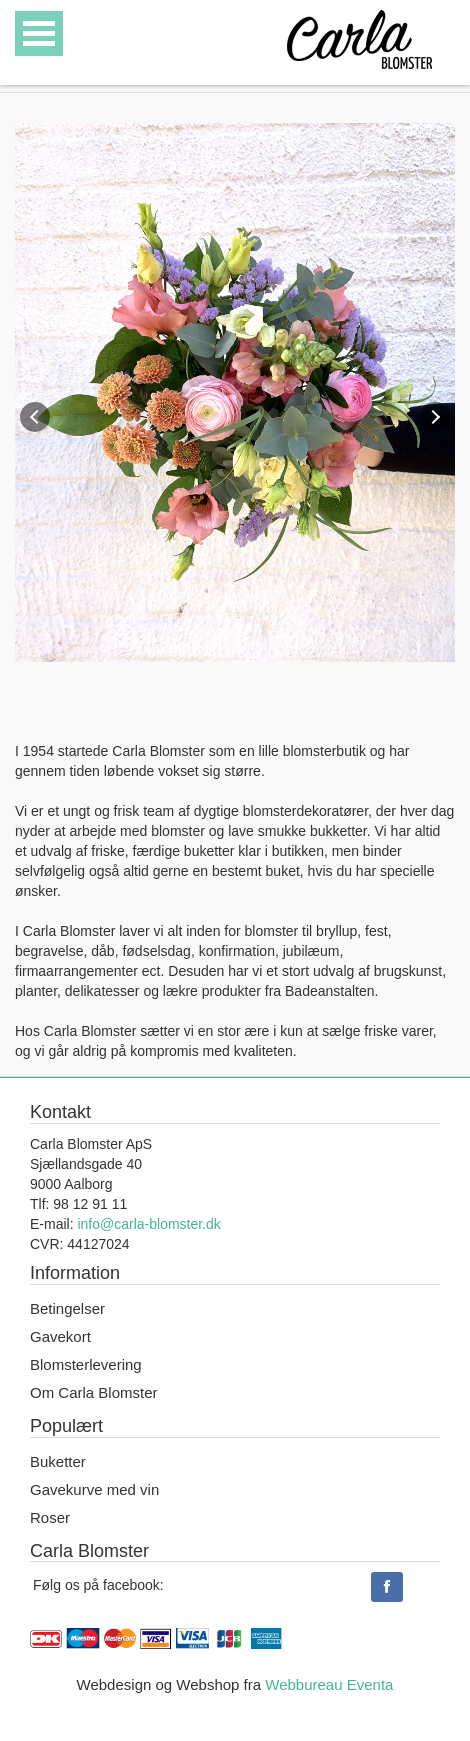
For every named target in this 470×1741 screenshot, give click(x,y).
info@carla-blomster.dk (148, 1224)
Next (435, 417)
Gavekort (60, 1336)
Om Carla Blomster (94, 1392)
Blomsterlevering (86, 1364)
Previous (35, 417)
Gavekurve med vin (94, 1489)
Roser (50, 1517)
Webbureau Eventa (329, 1684)
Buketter (58, 1461)
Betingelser (67, 1308)
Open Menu (39, 33)
